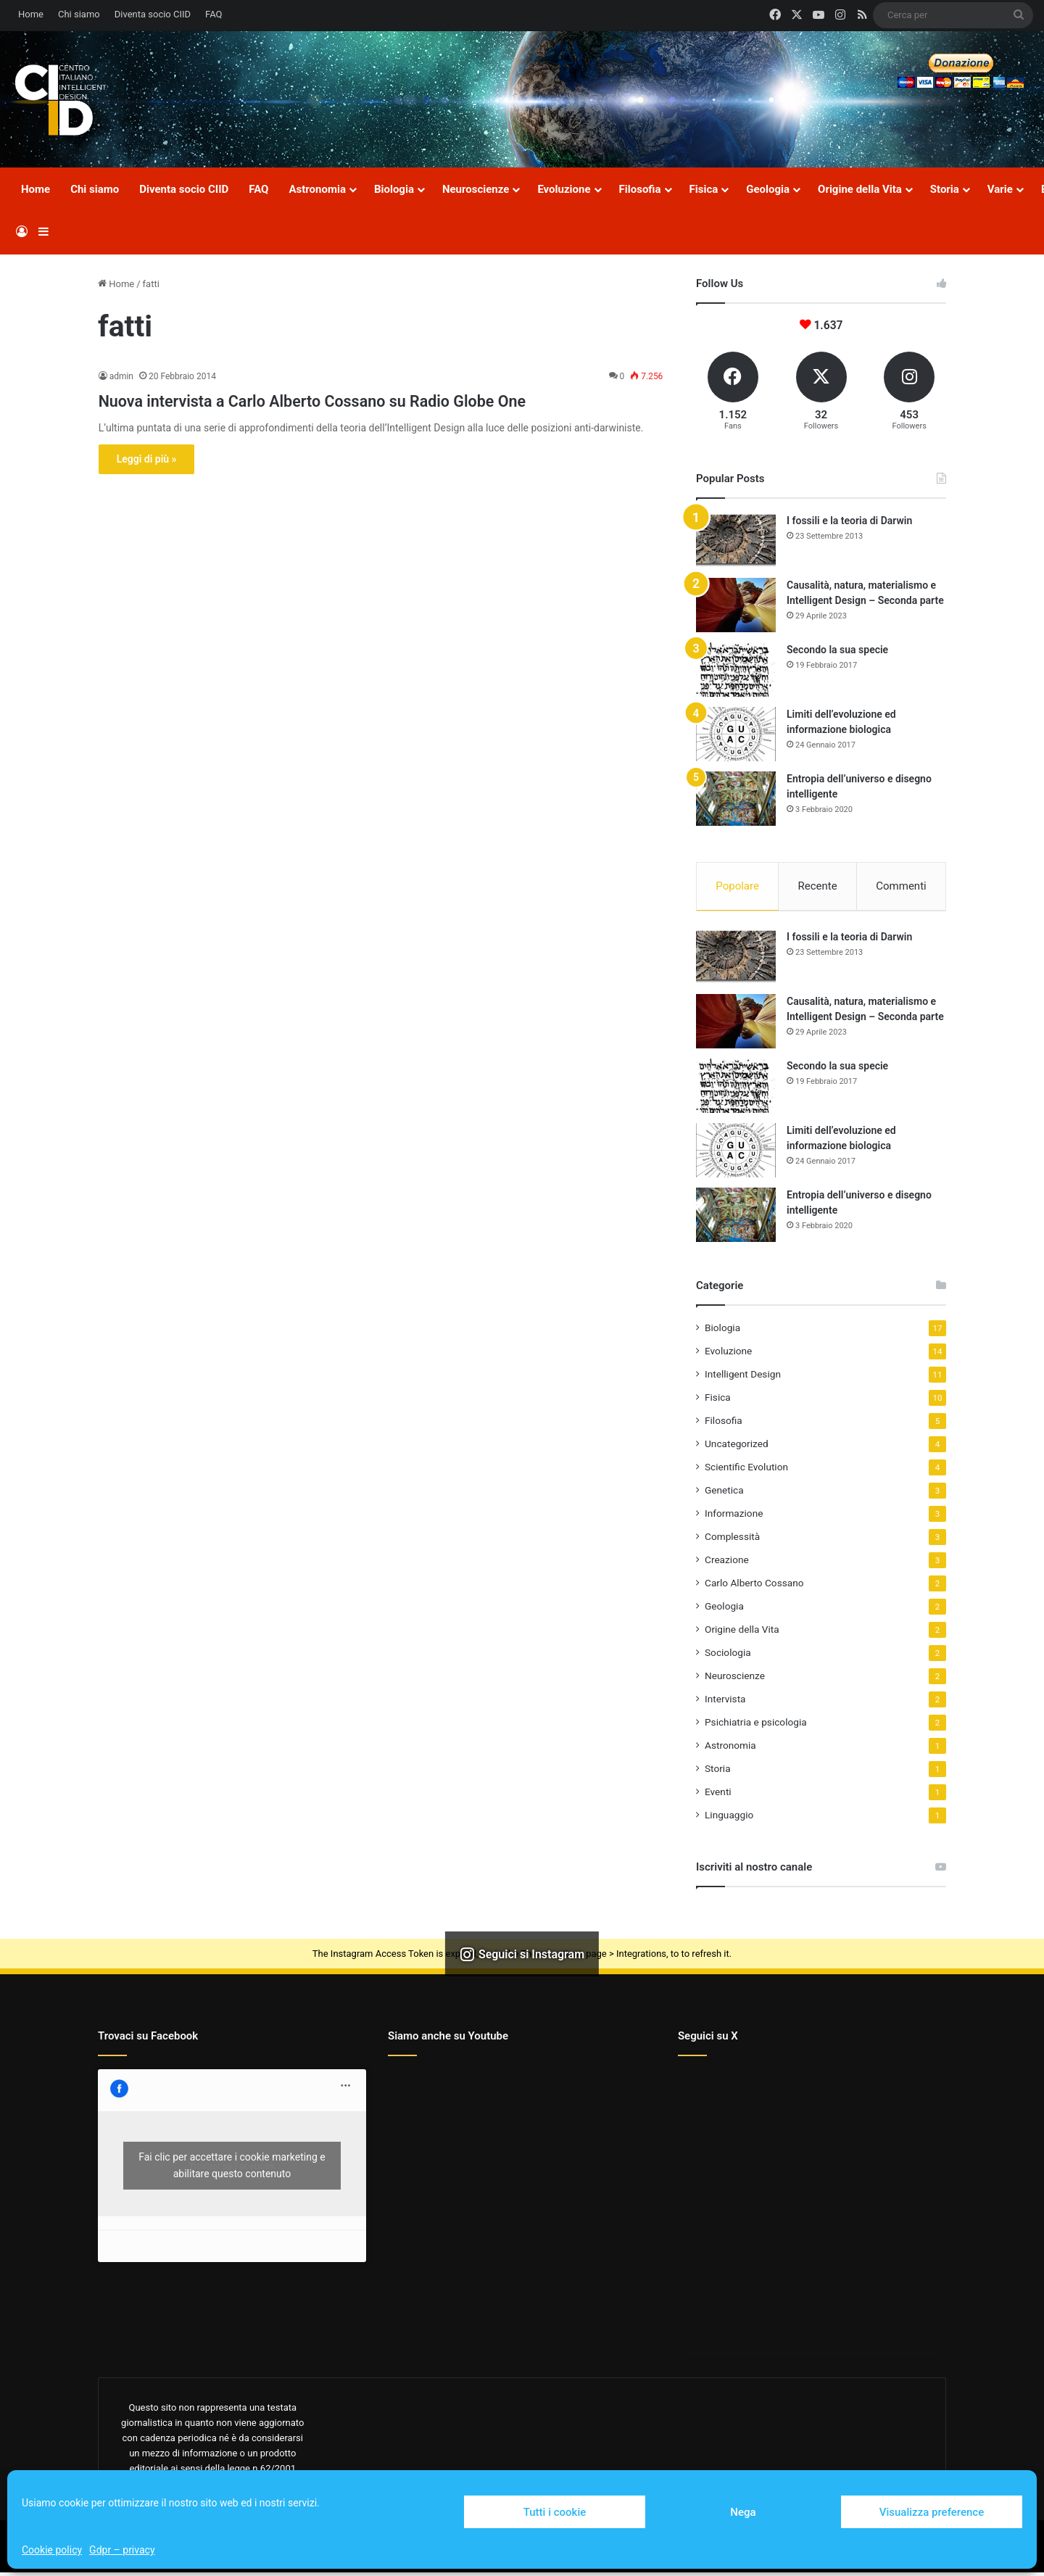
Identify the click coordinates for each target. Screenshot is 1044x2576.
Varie (1000, 189)
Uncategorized (736, 1447)
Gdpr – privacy (121, 2550)
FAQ (213, 14)
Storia (944, 189)
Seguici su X (708, 2039)
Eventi (718, 1795)
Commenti (901, 886)
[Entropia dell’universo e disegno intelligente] (736, 798)
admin (121, 376)
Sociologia (728, 1656)
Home (31, 14)
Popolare (737, 886)
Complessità (732, 1540)
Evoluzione (563, 189)
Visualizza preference (931, 2512)
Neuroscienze (475, 189)
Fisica (703, 189)
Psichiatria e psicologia (756, 1725)
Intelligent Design (743, 1377)
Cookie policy (52, 2550)
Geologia (768, 189)
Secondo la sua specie (837, 649)
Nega (742, 2512)
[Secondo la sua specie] (736, 669)
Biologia (394, 189)
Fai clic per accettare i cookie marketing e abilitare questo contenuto (231, 2169)
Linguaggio (729, 1818)
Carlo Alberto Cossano (754, 1586)
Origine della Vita (860, 189)
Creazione (727, 1563)
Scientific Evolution (746, 1470)
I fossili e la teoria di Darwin (849, 520)
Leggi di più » (147, 485)
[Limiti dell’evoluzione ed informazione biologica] (736, 734)
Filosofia (640, 189)
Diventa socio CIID (153, 14)
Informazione (734, 1517)
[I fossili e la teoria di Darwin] (736, 540)
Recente (817, 886)
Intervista (725, 1702)
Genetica (724, 1493)
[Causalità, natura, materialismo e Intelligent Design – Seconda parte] (736, 605)
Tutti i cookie (555, 2512)
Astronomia (317, 189)
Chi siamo (79, 14)
